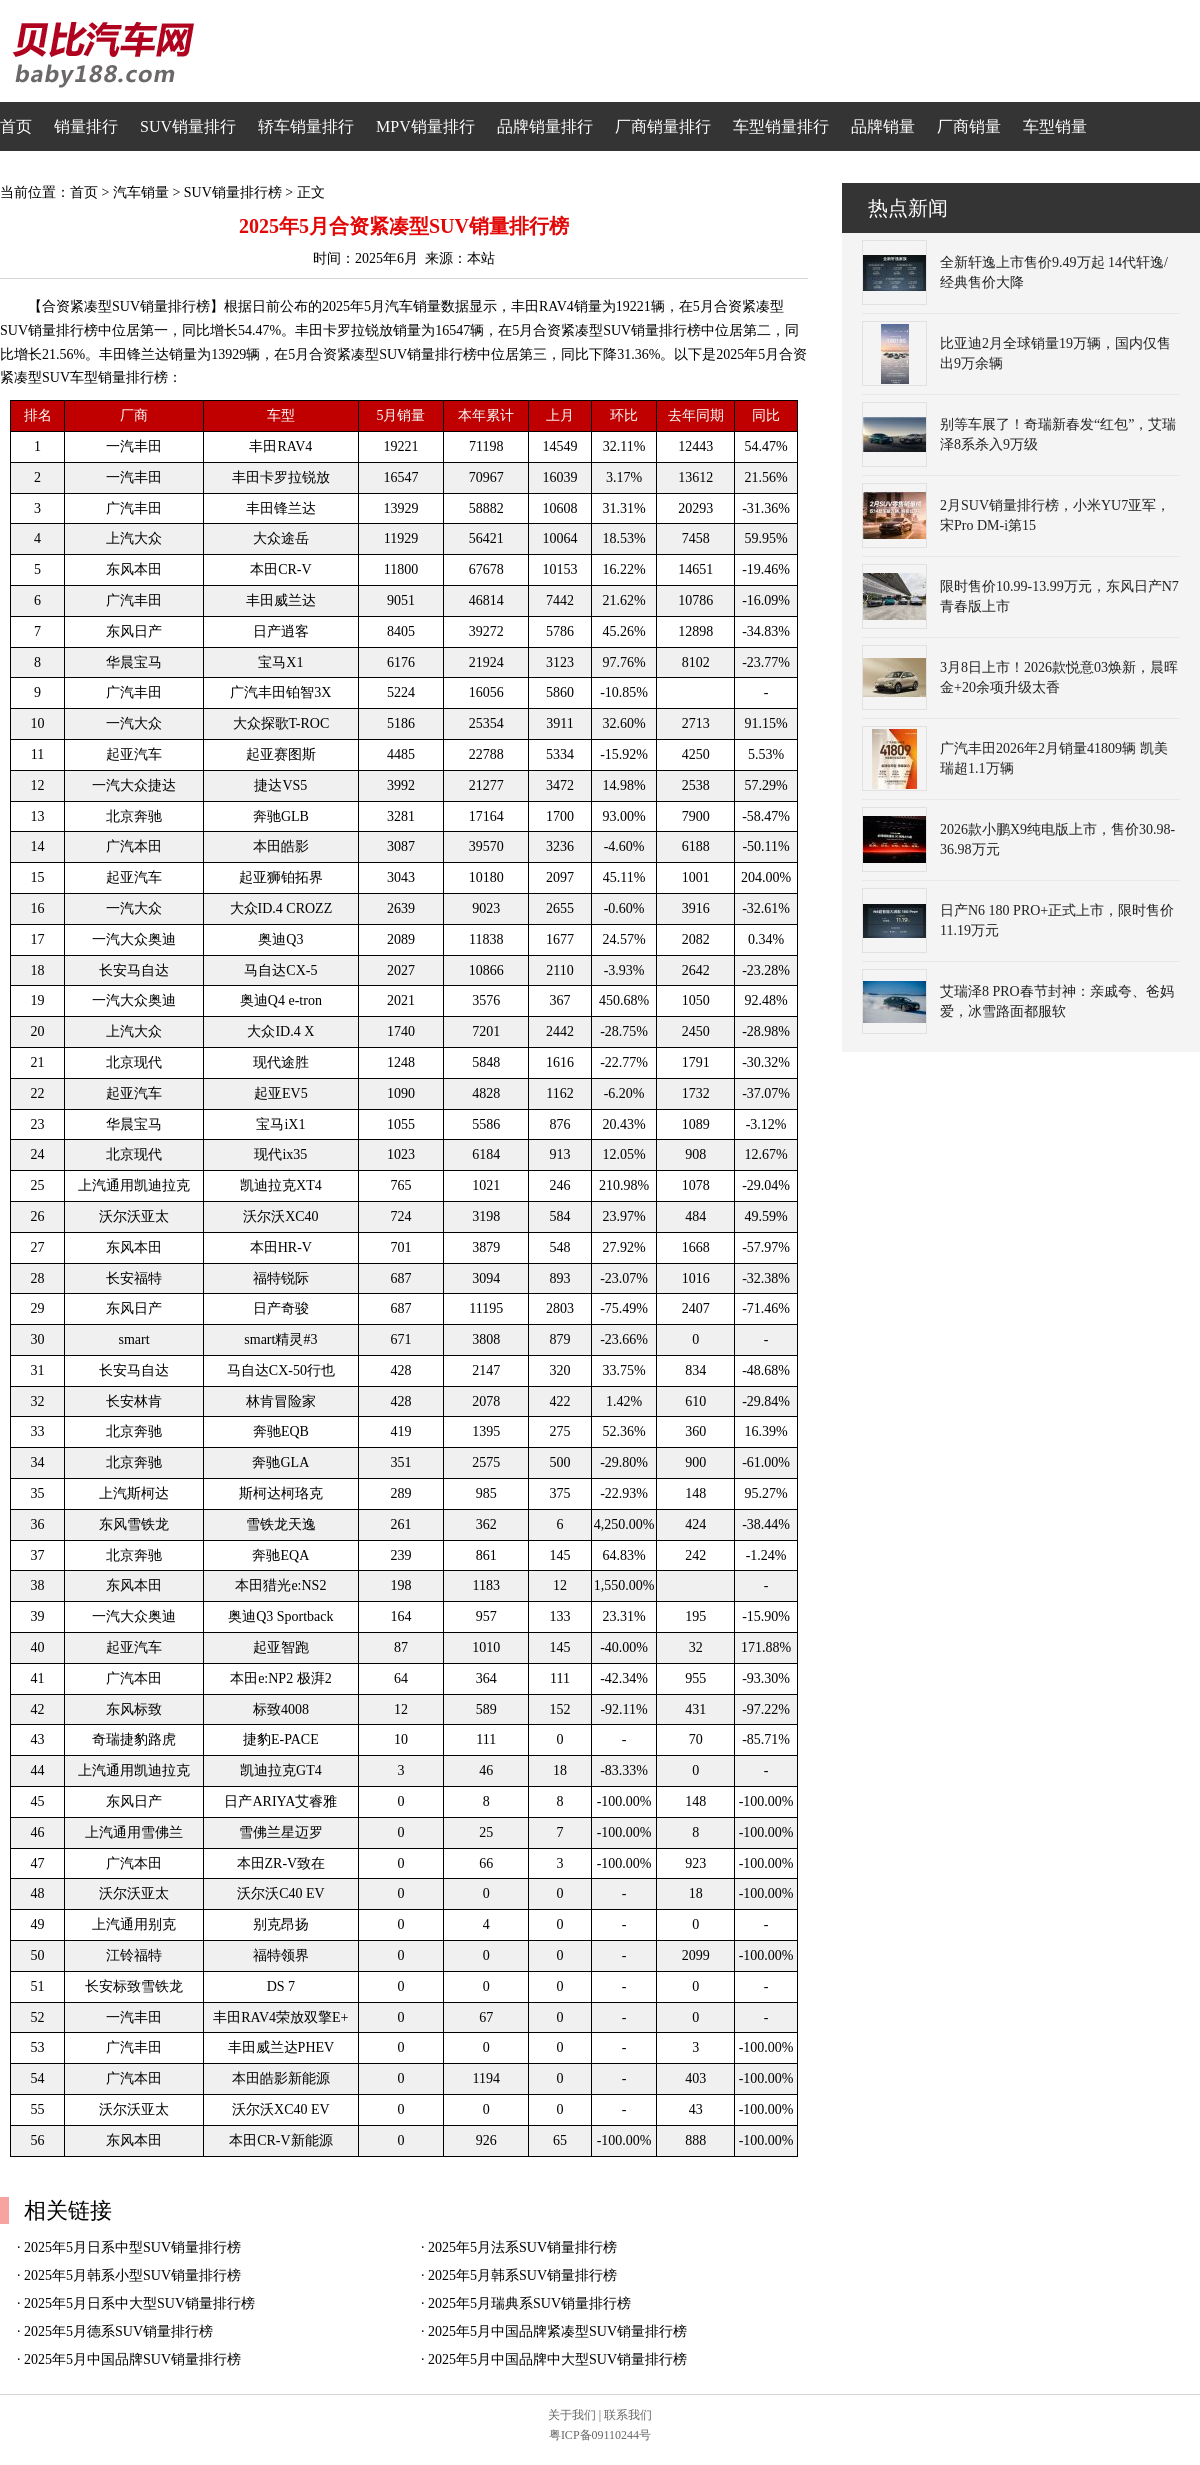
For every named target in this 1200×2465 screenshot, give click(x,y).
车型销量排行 (781, 126)
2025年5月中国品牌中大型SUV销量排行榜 (557, 2359)
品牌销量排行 (545, 126)
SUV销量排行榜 (233, 192)
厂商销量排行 (663, 126)
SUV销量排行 (188, 126)
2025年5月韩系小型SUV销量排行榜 (132, 2275)
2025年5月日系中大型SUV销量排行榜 (139, 2303)
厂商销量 (969, 126)
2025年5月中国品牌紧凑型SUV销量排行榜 (557, 2331)
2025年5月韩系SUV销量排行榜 (522, 2275)
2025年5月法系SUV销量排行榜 (522, 2247)
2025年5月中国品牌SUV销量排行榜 (132, 2359)
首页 (16, 126)
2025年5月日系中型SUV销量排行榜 (132, 2247)
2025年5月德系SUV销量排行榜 (118, 2331)
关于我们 (572, 2415)
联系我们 (628, 2415)
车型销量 (1055, 126)
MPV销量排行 (425, 126)
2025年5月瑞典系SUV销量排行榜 (529, 2303)
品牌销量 (883, 126)
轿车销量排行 (306, 126)
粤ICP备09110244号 (600, 2435)
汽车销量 (141, 192)
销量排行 (86, 126)
